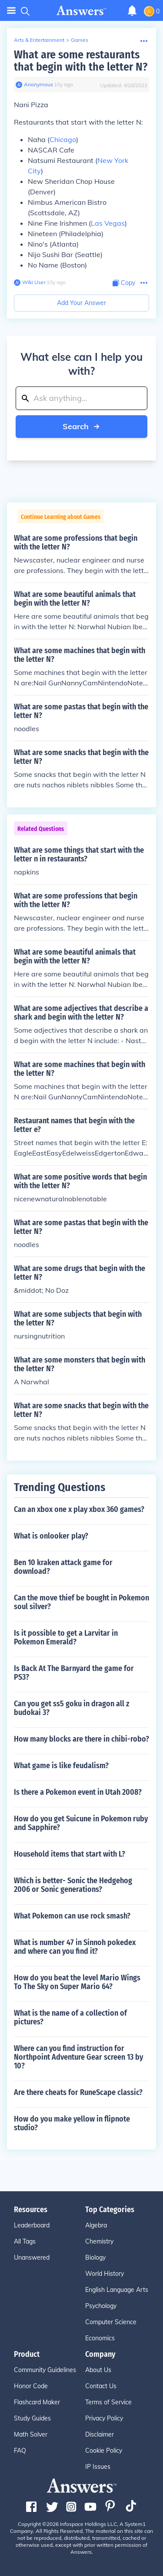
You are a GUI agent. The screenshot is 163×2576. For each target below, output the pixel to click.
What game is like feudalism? (61, 1765)
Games (79, 40)
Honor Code (31, 2386)
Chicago (63, 139)
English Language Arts (116, 2290)
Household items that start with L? (69, 1854)
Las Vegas (108, 223)
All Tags (25, 2241)
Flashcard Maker (37, 2402)
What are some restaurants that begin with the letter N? (80, 61)
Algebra (96, 2225)
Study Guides (32, 2418)
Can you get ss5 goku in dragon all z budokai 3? (71, 1708)
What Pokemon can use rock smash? (72, 1916)
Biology (95, 2257)
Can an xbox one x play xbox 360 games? (79, 1509)
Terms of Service (108, 2402)
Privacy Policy (104, 2418)
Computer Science (110, 2322)
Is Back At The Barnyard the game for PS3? (74, 1673)
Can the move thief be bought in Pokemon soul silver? (81, 1602)
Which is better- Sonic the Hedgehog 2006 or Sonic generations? (73, 1885)
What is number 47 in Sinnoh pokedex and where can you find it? (75, 1947)
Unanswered (32, 2257)
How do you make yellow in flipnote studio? (72, 2123)
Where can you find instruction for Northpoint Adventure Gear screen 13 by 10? (78, 2057)
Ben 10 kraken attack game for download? (63, 1567)
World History (104, 2274)
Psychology (100, 2306)
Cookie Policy (103, 2450)
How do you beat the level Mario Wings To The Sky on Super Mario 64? (77, 1982)
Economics (100, 2338)
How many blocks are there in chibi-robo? (81, 1739)
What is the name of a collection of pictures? (70, 2017)
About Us (98, 2370)
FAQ (20, 2450)
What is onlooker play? (51, 1536)
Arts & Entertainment (39, 40)
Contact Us (100, 2386)
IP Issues (97, 2467)
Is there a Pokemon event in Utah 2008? (78, 1792)
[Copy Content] (124, 283)
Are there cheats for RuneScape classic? (78, 2092)
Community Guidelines (45, 2370)
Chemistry (99, 2241)
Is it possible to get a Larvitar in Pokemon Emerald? (66, 1637)
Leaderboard (32, 2225)
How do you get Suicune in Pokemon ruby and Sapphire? (81, 1823)
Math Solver (30, 2434)
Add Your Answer (81, 303)
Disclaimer (99, 2434)
